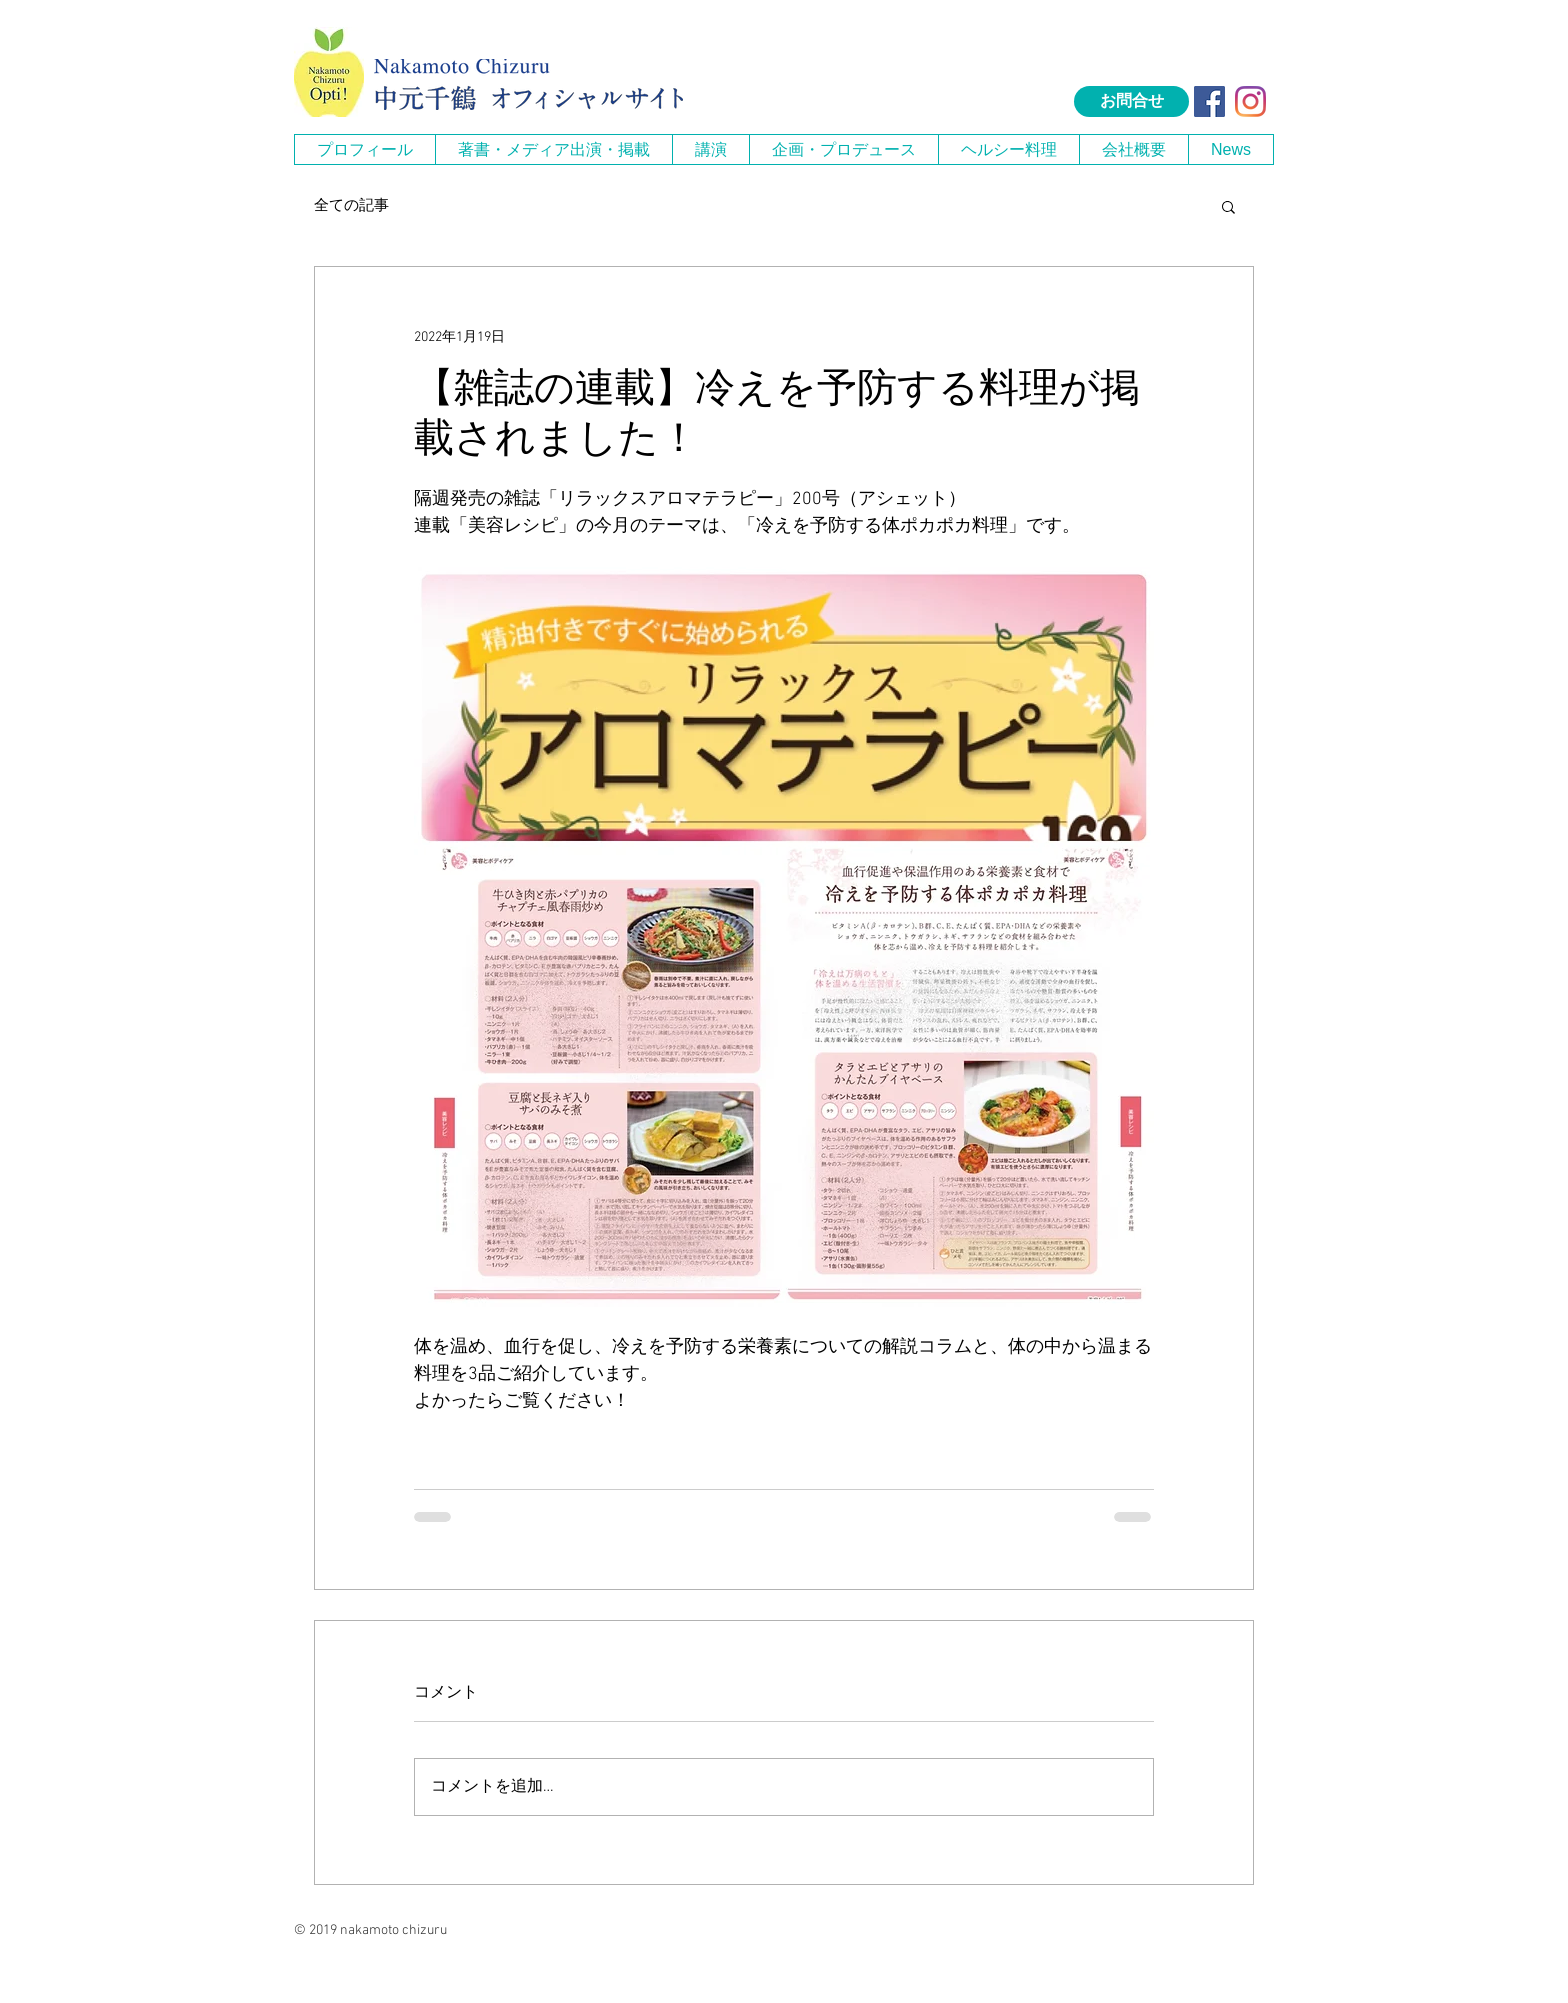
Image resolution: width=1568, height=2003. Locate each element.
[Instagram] (1250, 101)
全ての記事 (351, 206)
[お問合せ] (1131, 101)
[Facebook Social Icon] (1209, 101)
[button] (553, 149)
